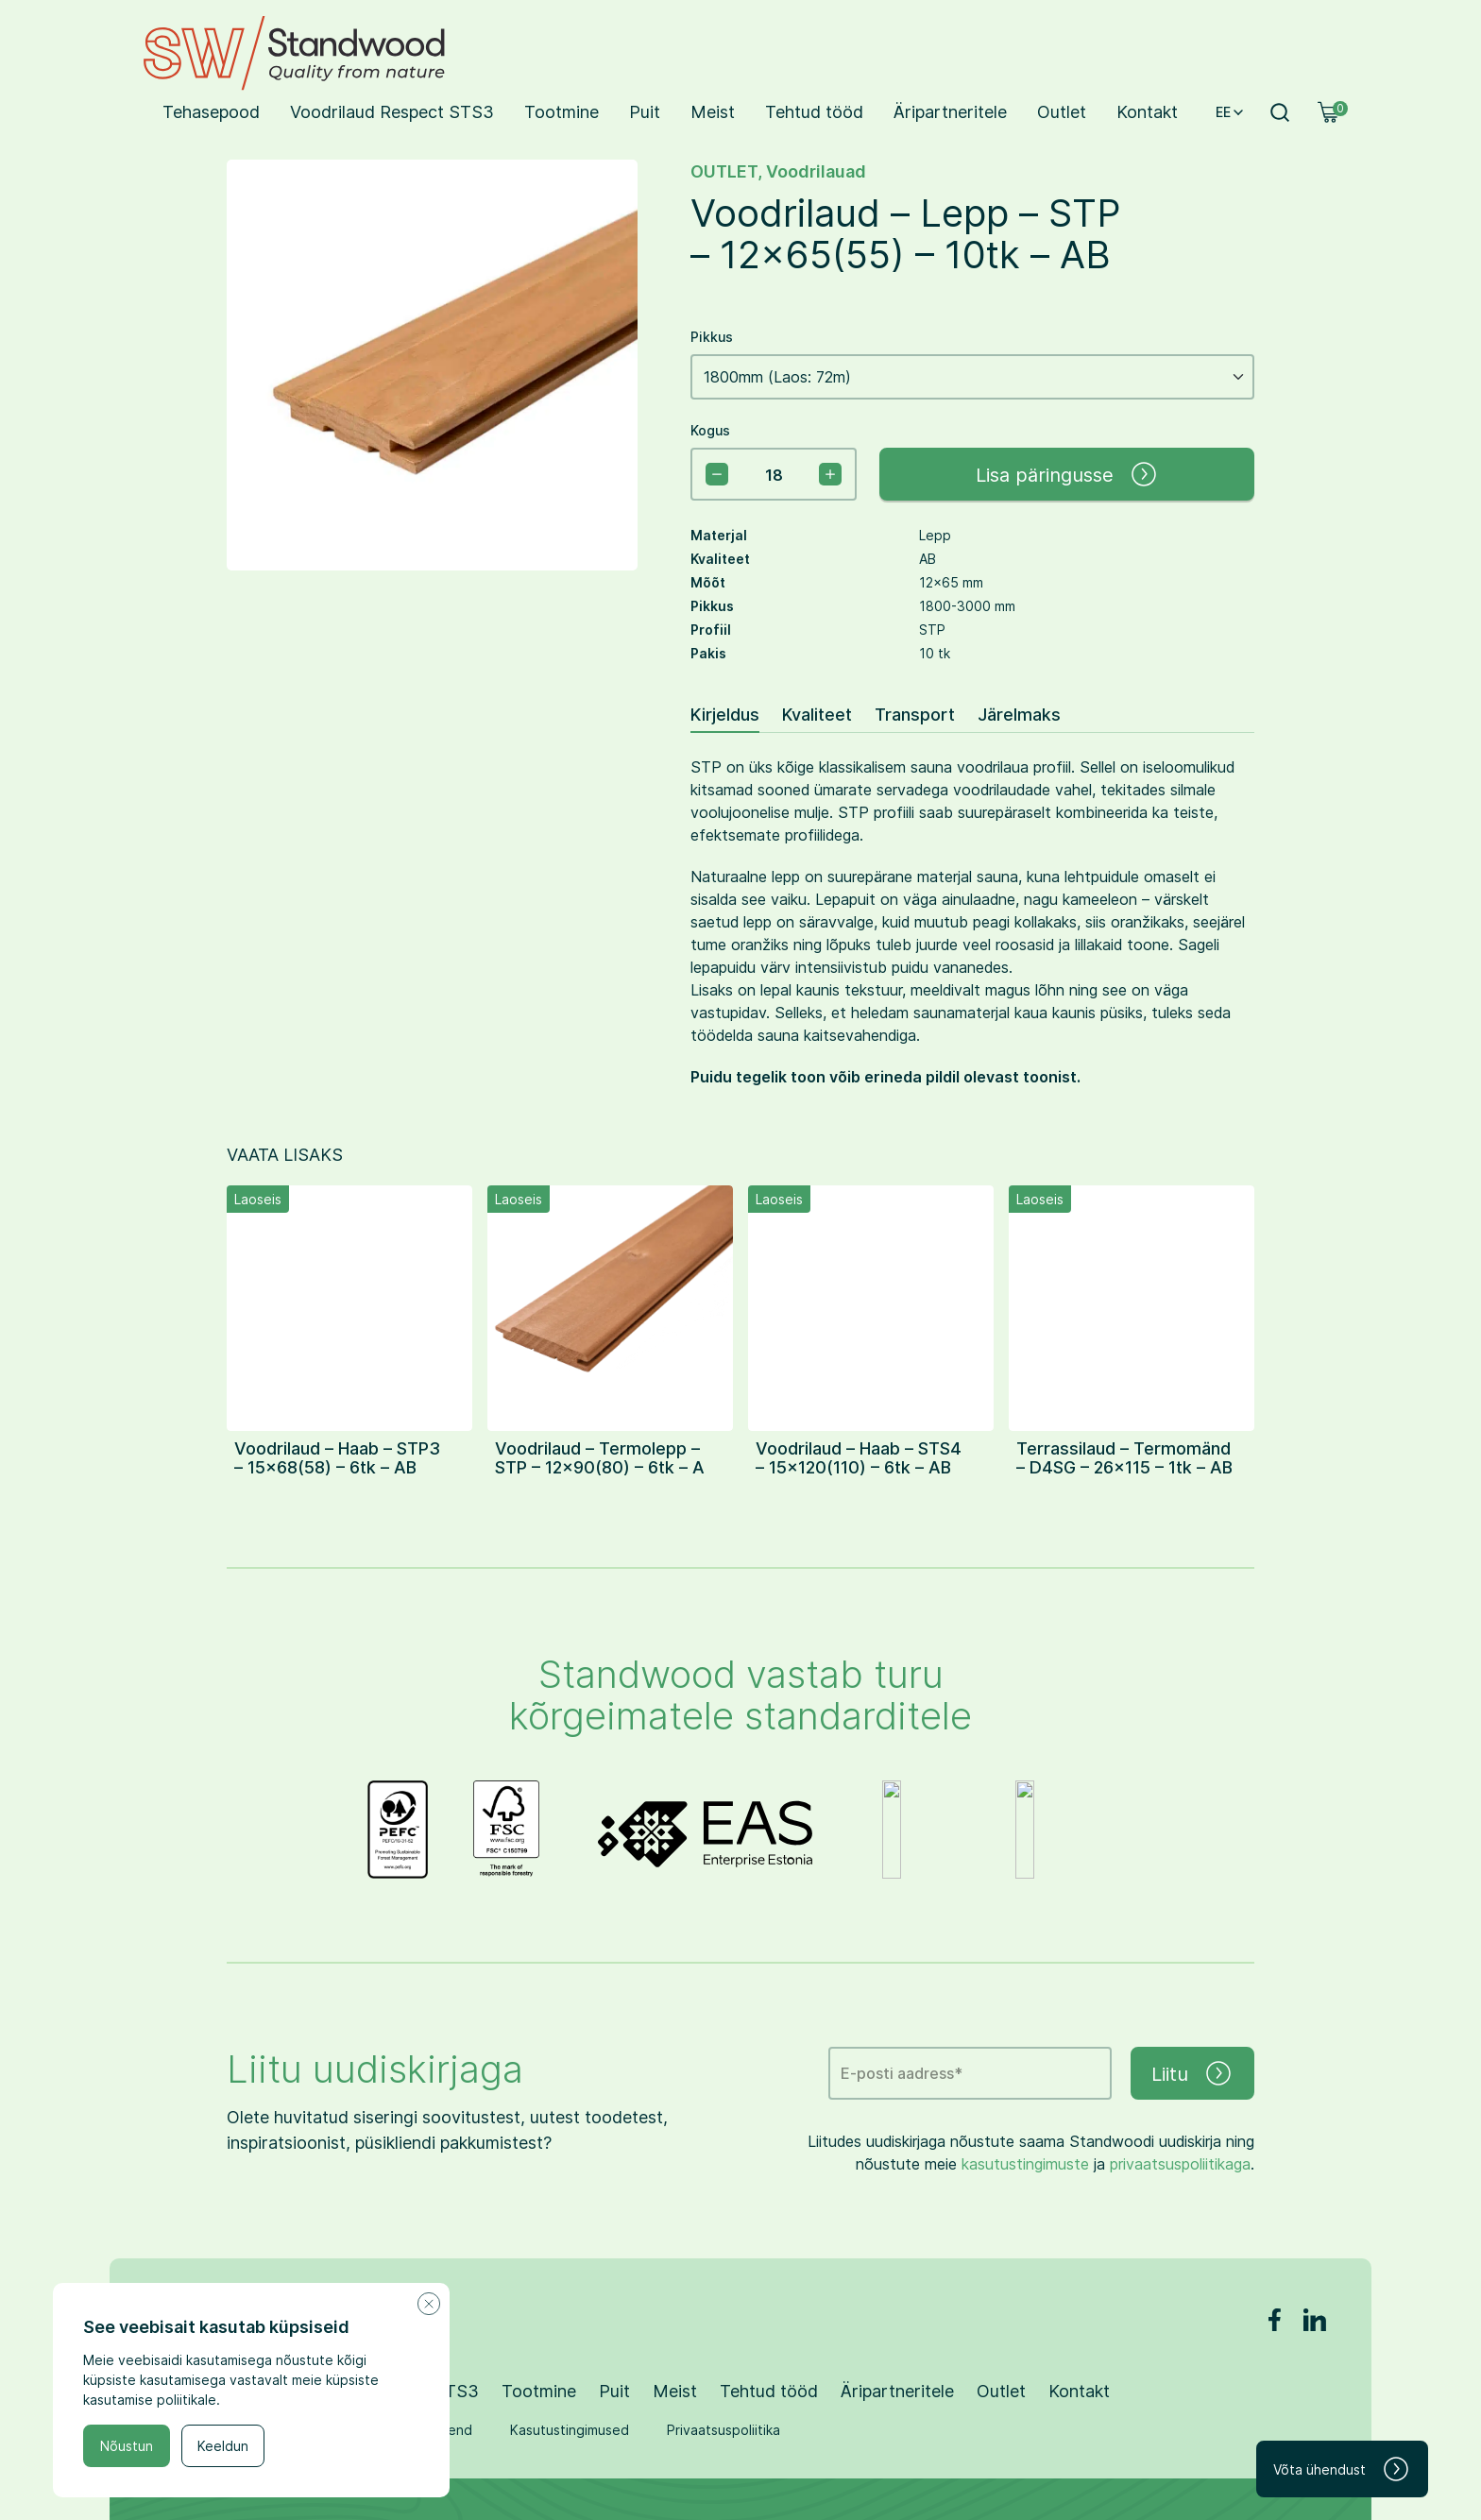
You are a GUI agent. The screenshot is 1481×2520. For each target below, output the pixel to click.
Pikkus (711, 337)
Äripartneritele (950, 111)
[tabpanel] (972, 922)
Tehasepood (211, 111)
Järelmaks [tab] (1019, 714)
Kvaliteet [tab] (817, 714)
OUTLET (724, 170)
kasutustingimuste (1025, 2163)
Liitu (1192, 2073)
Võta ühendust (1342, 2469)
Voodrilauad (816, 170)
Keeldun (222, 2446)
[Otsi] (1279, 112)
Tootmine (561, 111)
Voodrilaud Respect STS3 (392, 111)
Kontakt (1147, 111)
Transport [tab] (915, 714)
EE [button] (1231, 112)
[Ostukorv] (1329, 112)
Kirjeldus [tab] (724, 714)
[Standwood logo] (294, 53)
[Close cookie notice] (429, 2303)
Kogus (710, 430)
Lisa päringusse (1067, 474)
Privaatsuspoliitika (723, 2430)
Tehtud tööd (814, 111)
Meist (712, 111)
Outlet (1061, 111)
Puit (644, 111)
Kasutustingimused (569, 2430)
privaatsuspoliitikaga (1180, 2163)
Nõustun (126, 2446)
